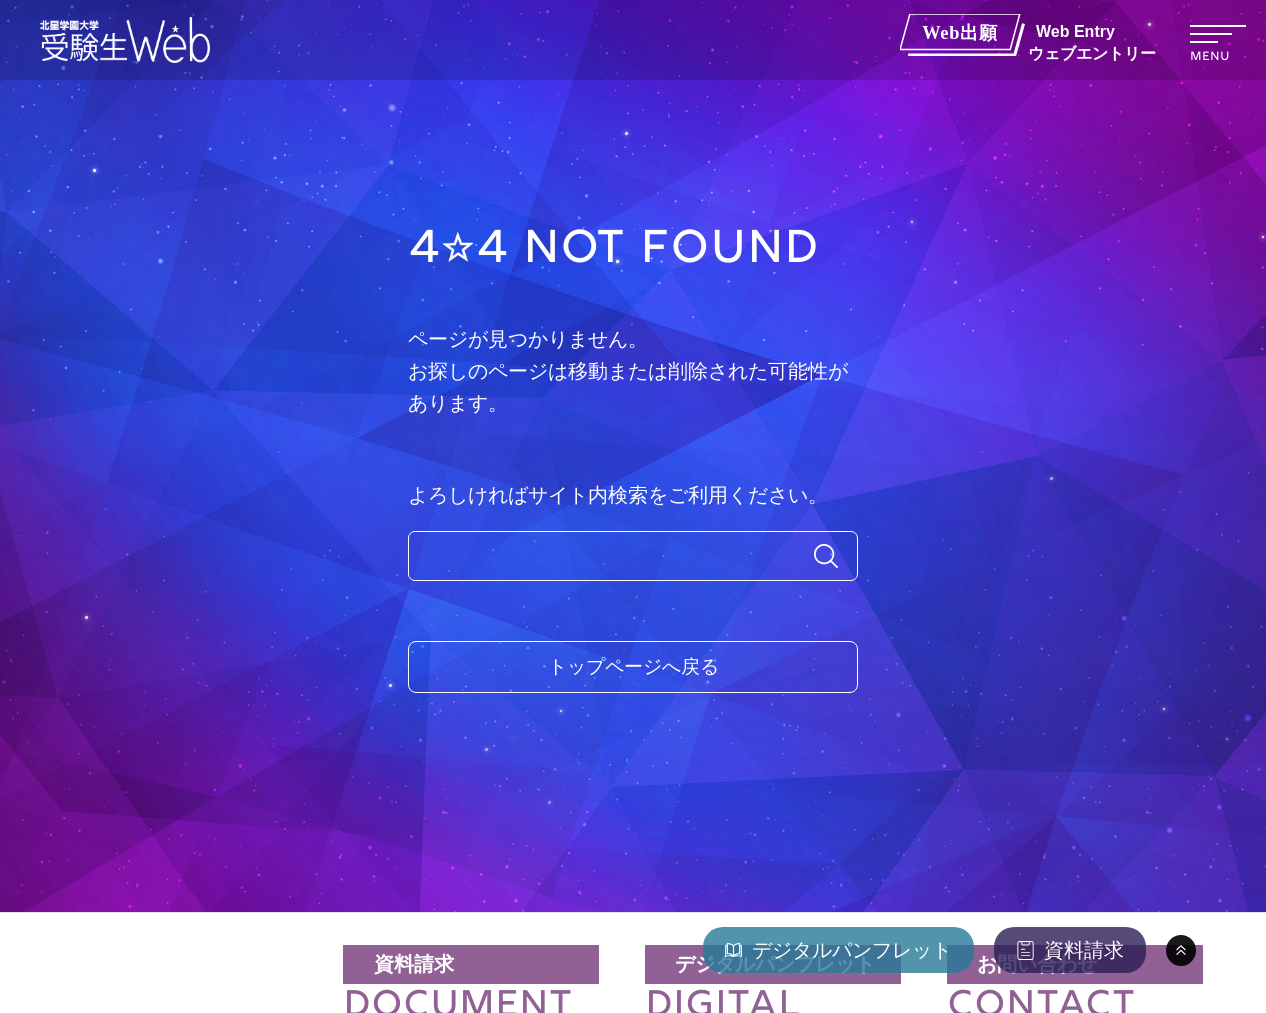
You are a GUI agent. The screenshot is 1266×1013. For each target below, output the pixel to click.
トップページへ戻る (633, 667)
